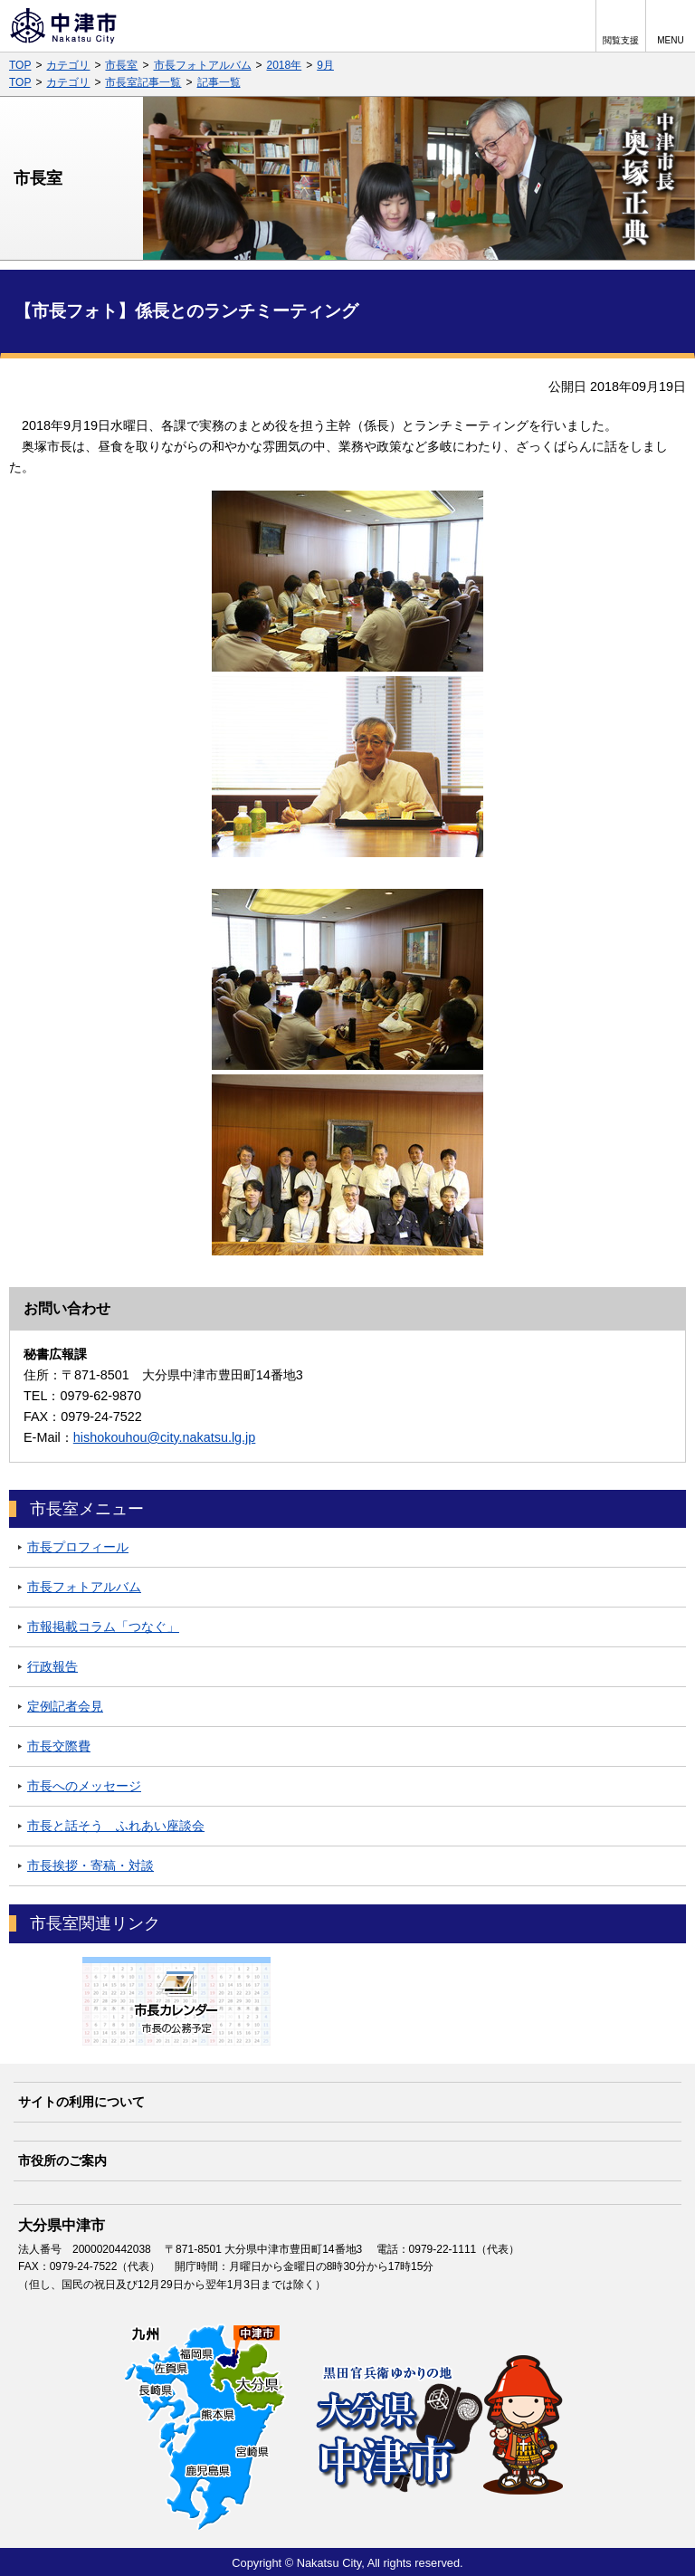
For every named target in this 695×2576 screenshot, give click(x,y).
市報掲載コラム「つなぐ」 (103, 1626)
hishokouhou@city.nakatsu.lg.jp (164, 1437)
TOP (20, 65)
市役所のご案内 (62, 2160)
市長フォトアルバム (203, 65)
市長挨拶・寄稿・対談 (90, 1865)
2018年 (284, 65)
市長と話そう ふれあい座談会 (116, 1825)
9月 (325, 65)
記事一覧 (219, 82)
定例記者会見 (65, 1706)
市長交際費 (58, 1746)
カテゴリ (68, 65)
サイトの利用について (81, 2101)
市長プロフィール (78, 1547)
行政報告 (52, 1666)
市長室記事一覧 (143, 82)
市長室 (121, 65)
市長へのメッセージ (84, 1786)
